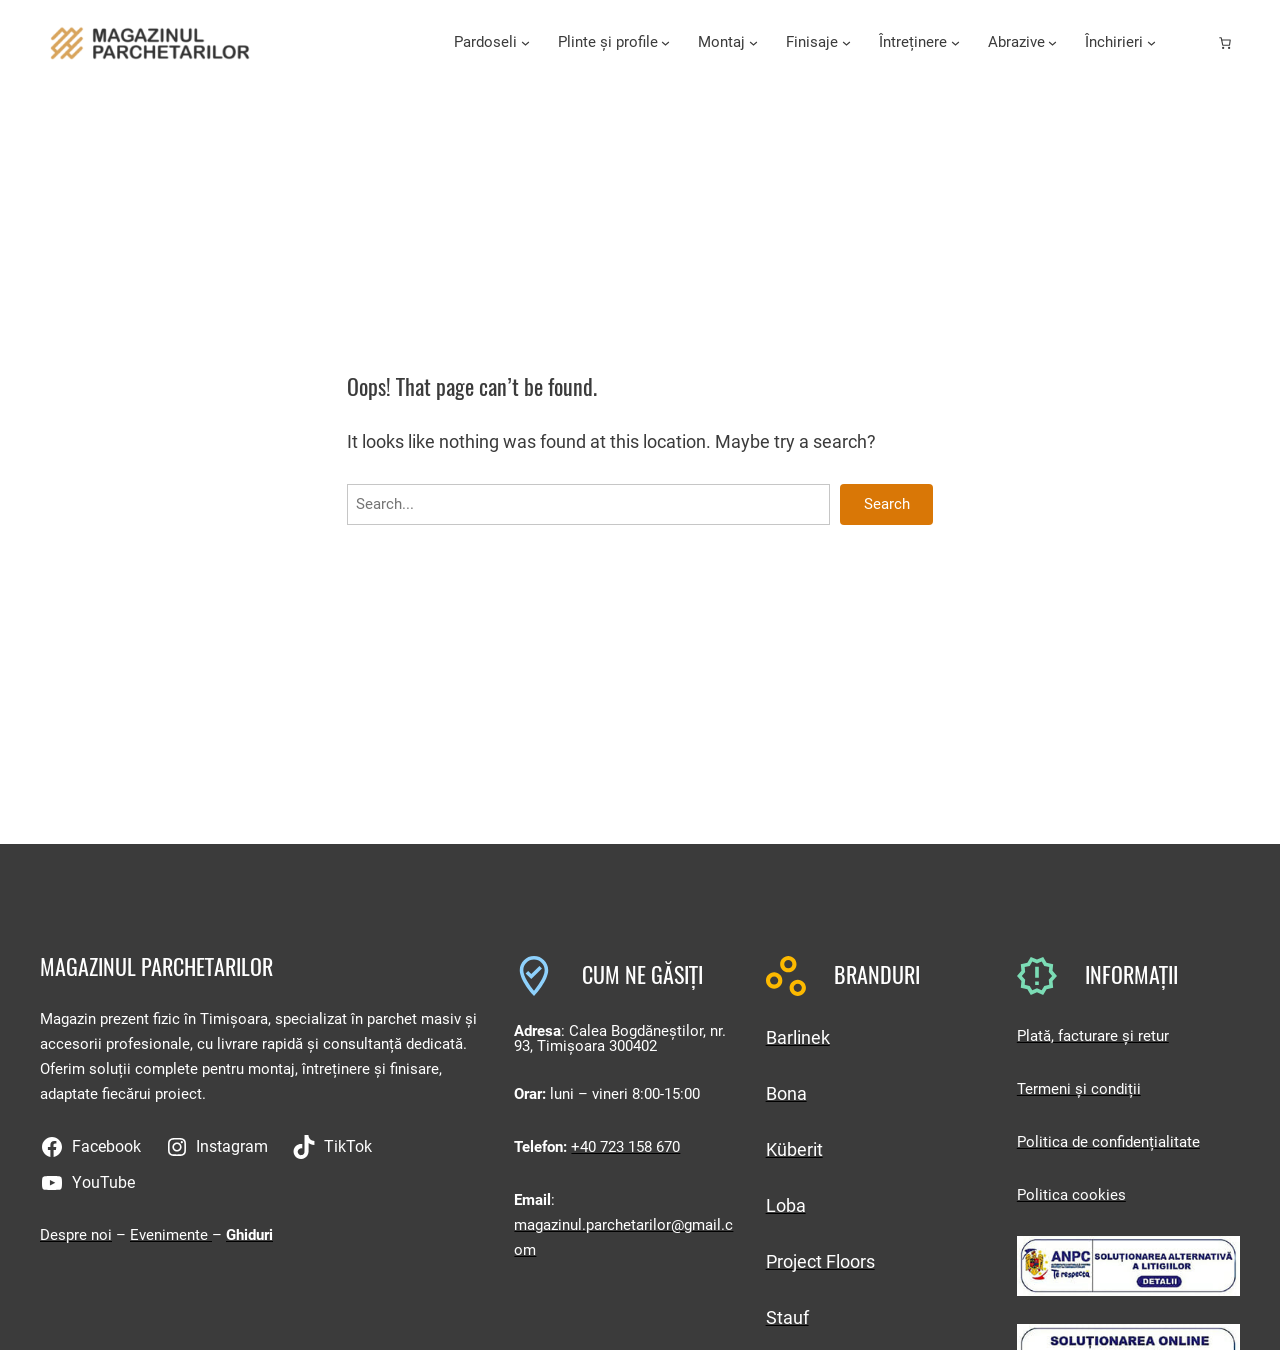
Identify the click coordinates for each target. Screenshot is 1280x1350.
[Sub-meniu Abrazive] (1052, 42)
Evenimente (171, 1235)
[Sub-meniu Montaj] (753, 42)
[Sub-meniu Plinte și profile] (665, 42)
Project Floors (820, 1261)
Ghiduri (249, 1235)
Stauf (787, 1317)
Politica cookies (1071, 1195)
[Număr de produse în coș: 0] (1225, 43)
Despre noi (76, 1235)
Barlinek (798, 1037)
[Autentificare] (1193, 43)
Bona (786, 1093)
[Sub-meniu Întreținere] (955, 42)
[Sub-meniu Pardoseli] (525, 42)
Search (887, 504)
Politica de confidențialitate (1108, 1142)
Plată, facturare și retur (1093, 1036)
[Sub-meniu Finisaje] (846, 42)
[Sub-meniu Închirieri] (1151, 42)
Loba (786, 1205)
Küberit (794, 1149)
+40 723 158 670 (625, 1147)
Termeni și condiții (1079, 1089)
